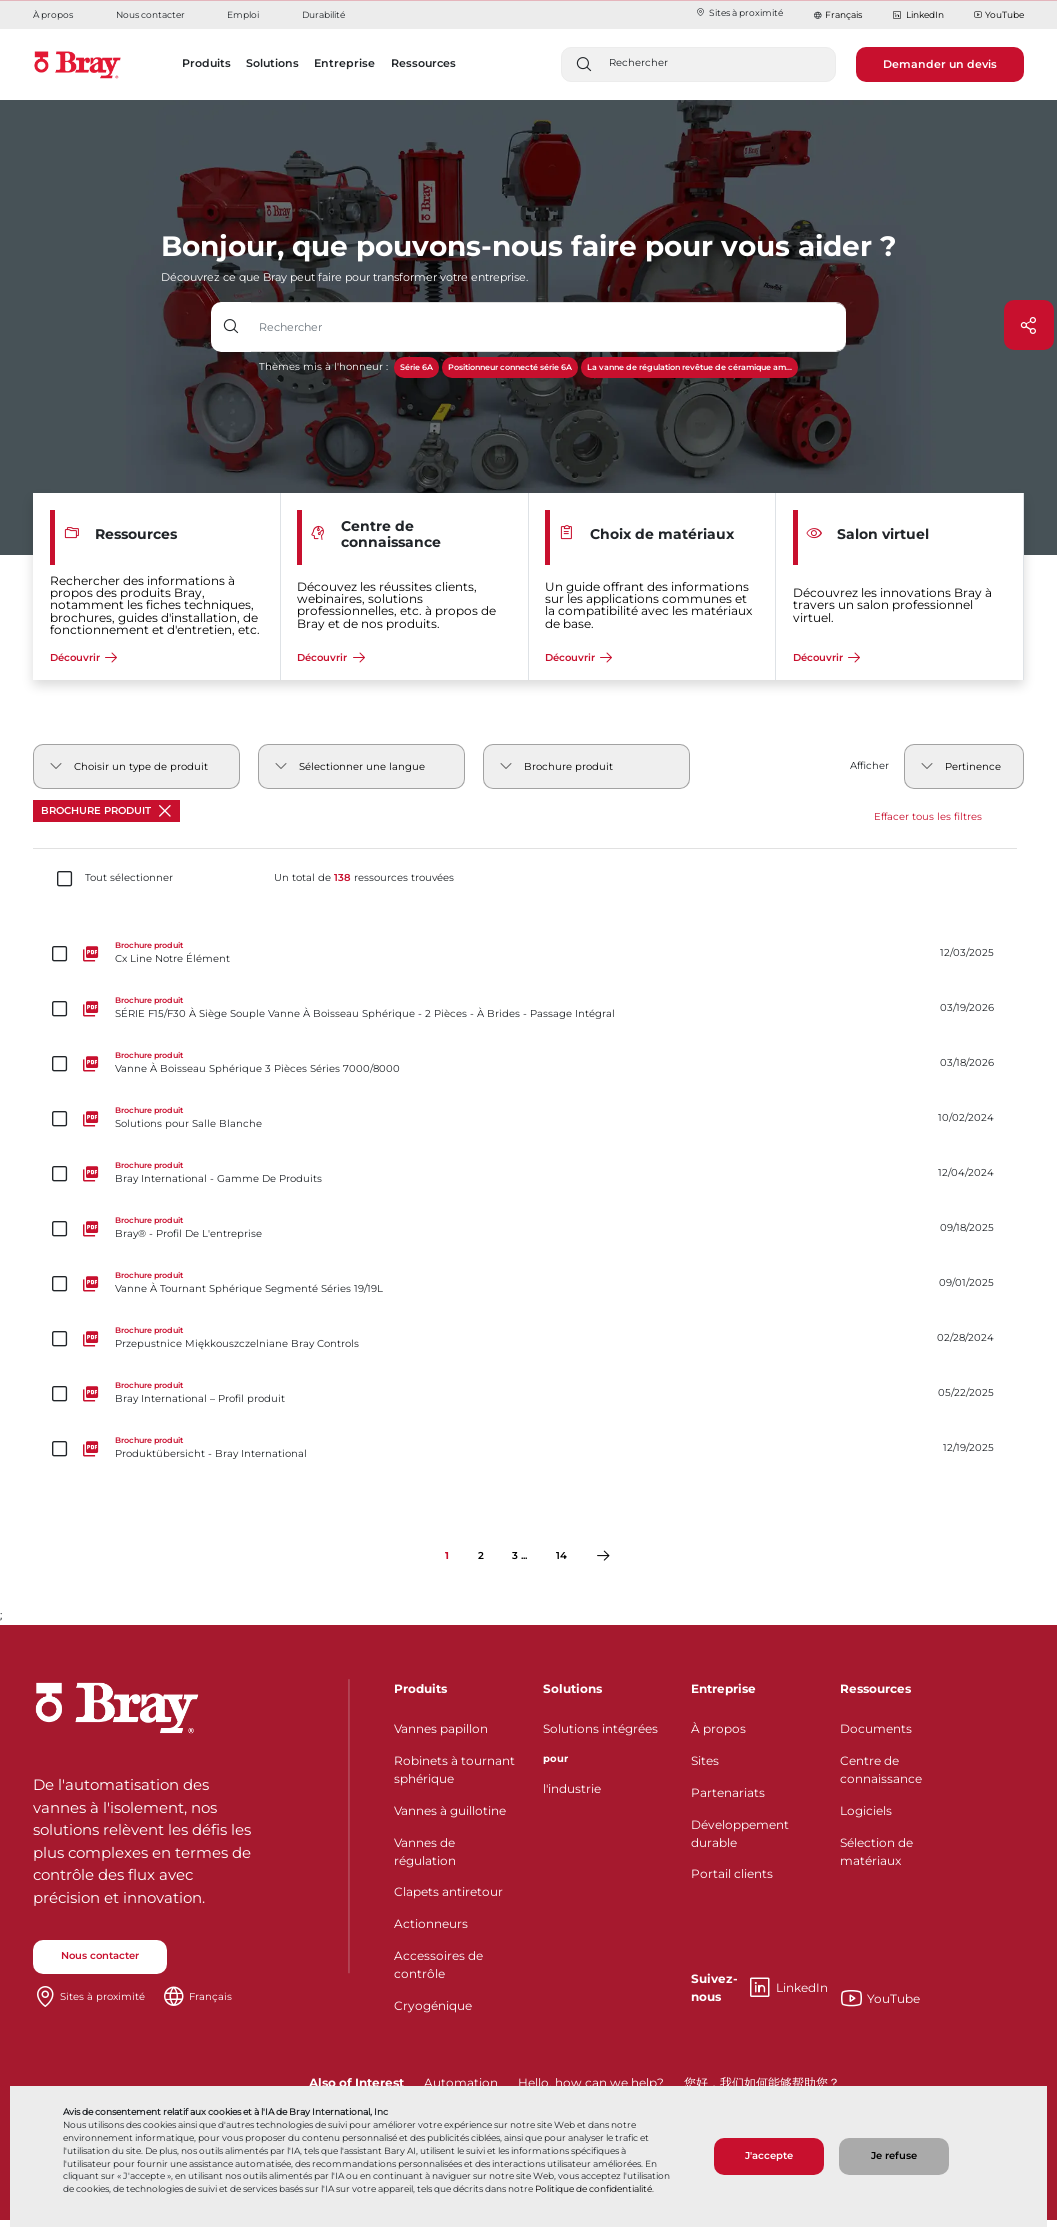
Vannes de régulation (425, 1851)
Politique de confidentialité (593, 2189)
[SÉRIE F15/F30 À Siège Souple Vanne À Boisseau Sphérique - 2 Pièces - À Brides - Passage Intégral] (528, 1008)
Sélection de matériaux (876, 1851)
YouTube (999, 15)
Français (843, 14)
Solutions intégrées (600, 1728)
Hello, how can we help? (591, 2082)
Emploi (243, 14)
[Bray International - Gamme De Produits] (528, 1173)
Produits (420, 1688)
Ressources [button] (423, 63)
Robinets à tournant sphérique (454, 1769)
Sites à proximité (739, 12)
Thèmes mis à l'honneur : (323, 366)
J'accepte (769, 2155)
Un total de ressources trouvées (364, 878)
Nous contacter (150, 14)
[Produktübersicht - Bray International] (528, 1448)
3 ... (519, 1555)
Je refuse (894, 2155)
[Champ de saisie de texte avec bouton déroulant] (548, 327)
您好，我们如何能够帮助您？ (762, 2082)
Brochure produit (106, 811)
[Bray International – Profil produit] (528, 1393)
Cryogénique (433, 2005)
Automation (461, 2082)
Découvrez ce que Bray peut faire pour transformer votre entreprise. (344, 277)
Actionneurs (431, 1923)
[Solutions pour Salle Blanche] (528, 1118)
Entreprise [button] (344, 63)
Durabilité (323, 14)
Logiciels (866, 1810)
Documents (876, 1728)
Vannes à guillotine (450, 1810)
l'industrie (572, 1788)
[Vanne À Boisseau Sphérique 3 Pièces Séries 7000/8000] (528, 1063)
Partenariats (728, 1792)
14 (561, 1555)
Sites (705, 1760)
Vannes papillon (441, 1728)
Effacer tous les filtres (928, 816)
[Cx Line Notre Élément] (528, 953)
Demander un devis (940, 64)
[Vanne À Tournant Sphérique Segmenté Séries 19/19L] (528, 1283)
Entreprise (723, 1688)
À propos (53, 14)
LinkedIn (917, 15)
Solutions (572, 1688)
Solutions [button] (272, 63)
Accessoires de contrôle (438, 1964)
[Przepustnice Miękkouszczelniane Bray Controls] (528, 1338)
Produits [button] (206, 63)
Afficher (869, 765)
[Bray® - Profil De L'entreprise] (528, 1228)
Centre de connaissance (881, 1769)
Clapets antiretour (448, 1891)
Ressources (875, 1688)
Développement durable (740, 1833)
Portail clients (732, 1873)
